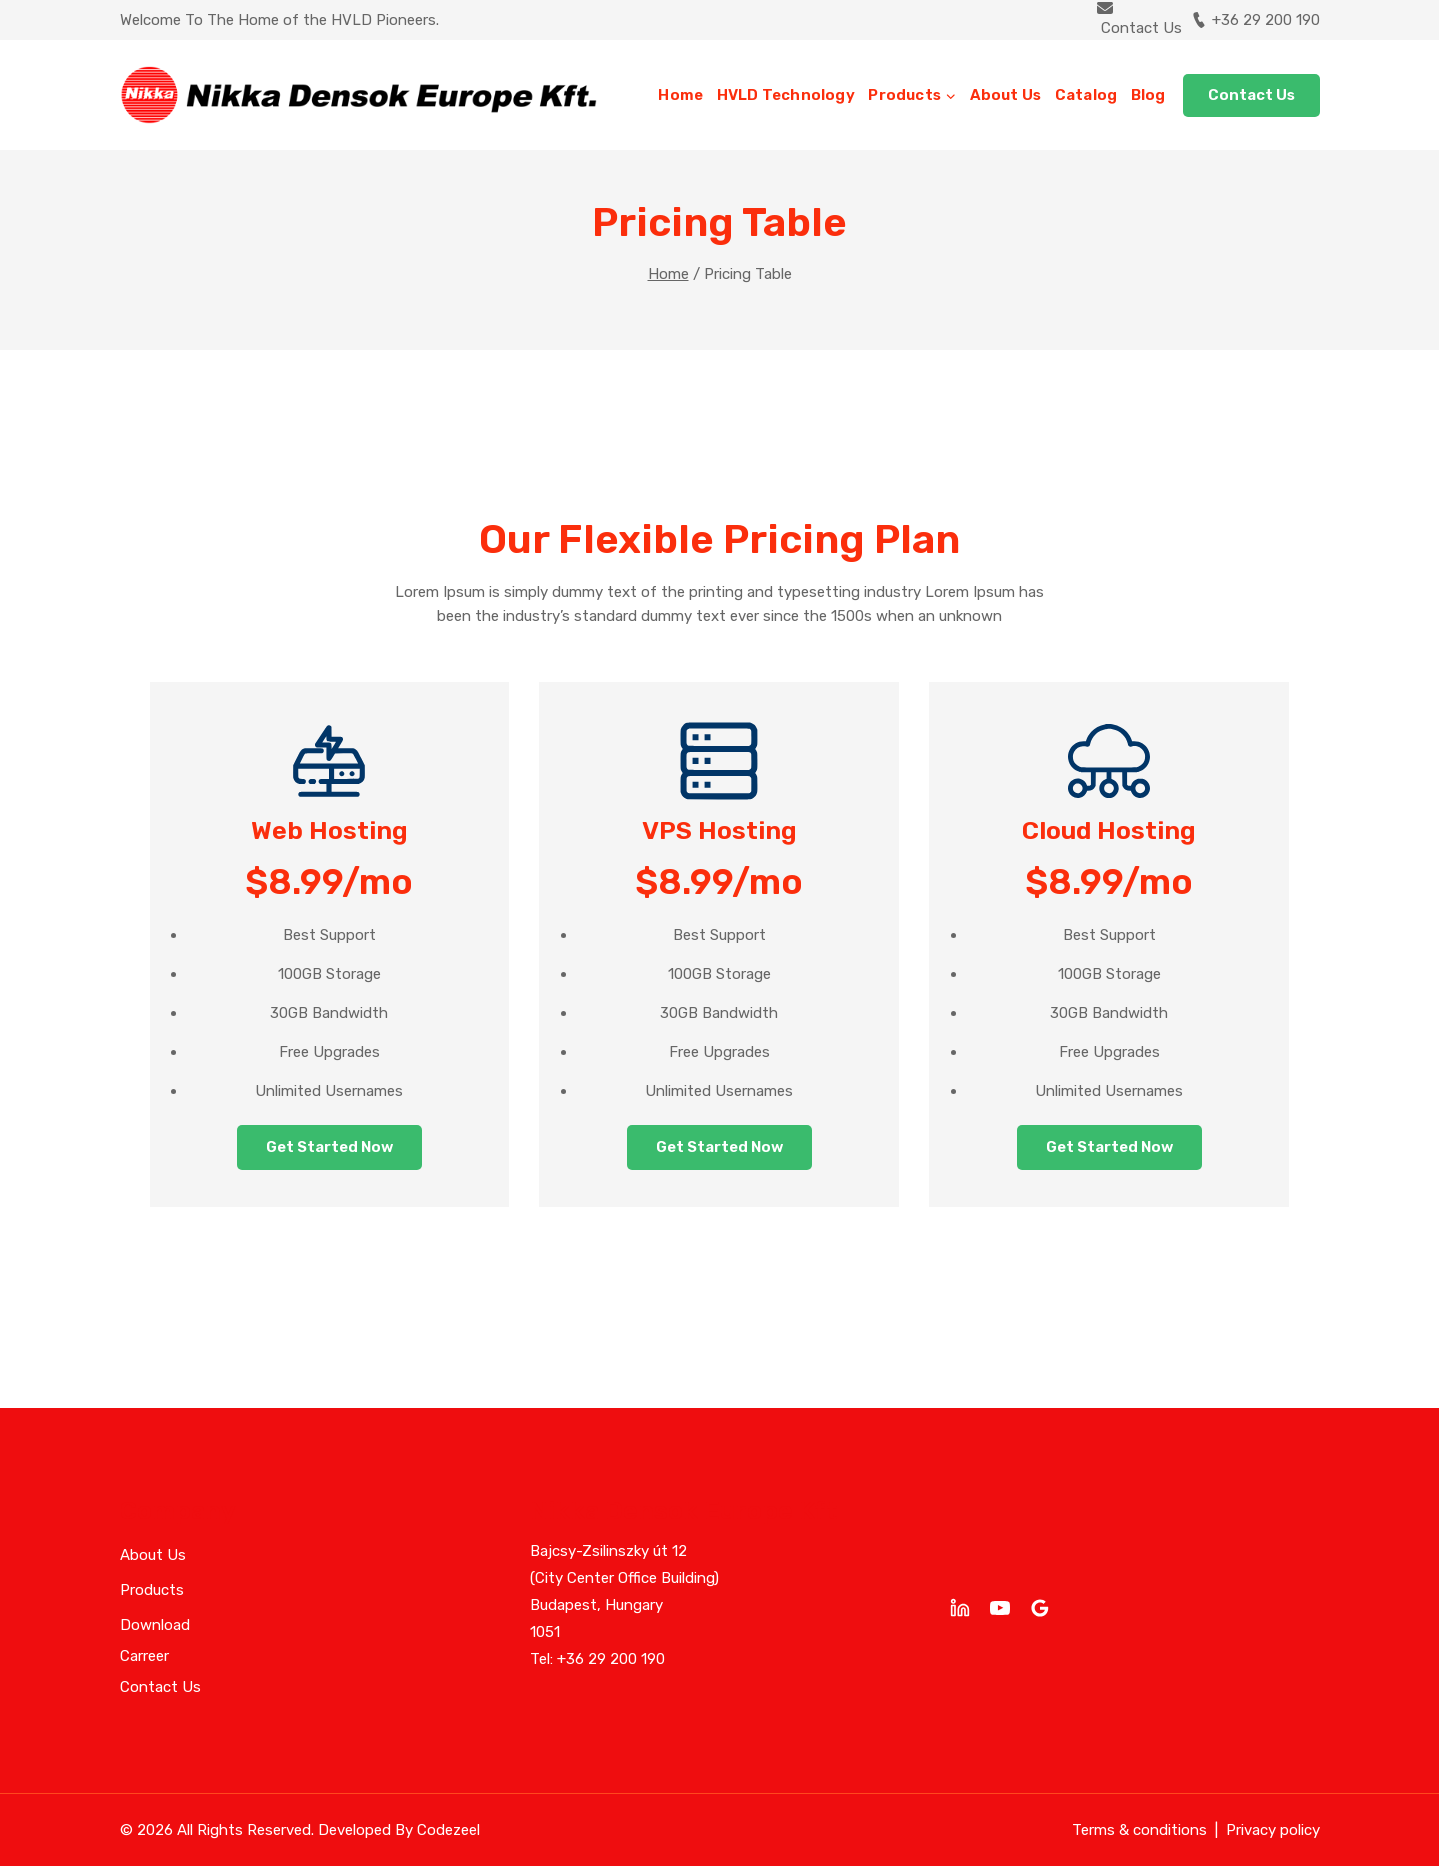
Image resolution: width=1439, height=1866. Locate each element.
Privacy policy (1273, 1830)
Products (152, 1590)
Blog (1148, 95)
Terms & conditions (1139, 1830)
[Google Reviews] (1040, 1608)
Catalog (1086, 95)
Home (680, 95)
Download (155, 1625)
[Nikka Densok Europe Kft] (358, 95)
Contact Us (1251, 95)
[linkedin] (960, 1608)
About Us (1006, 95)
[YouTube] (1000, 1608)
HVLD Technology (786, 95)
